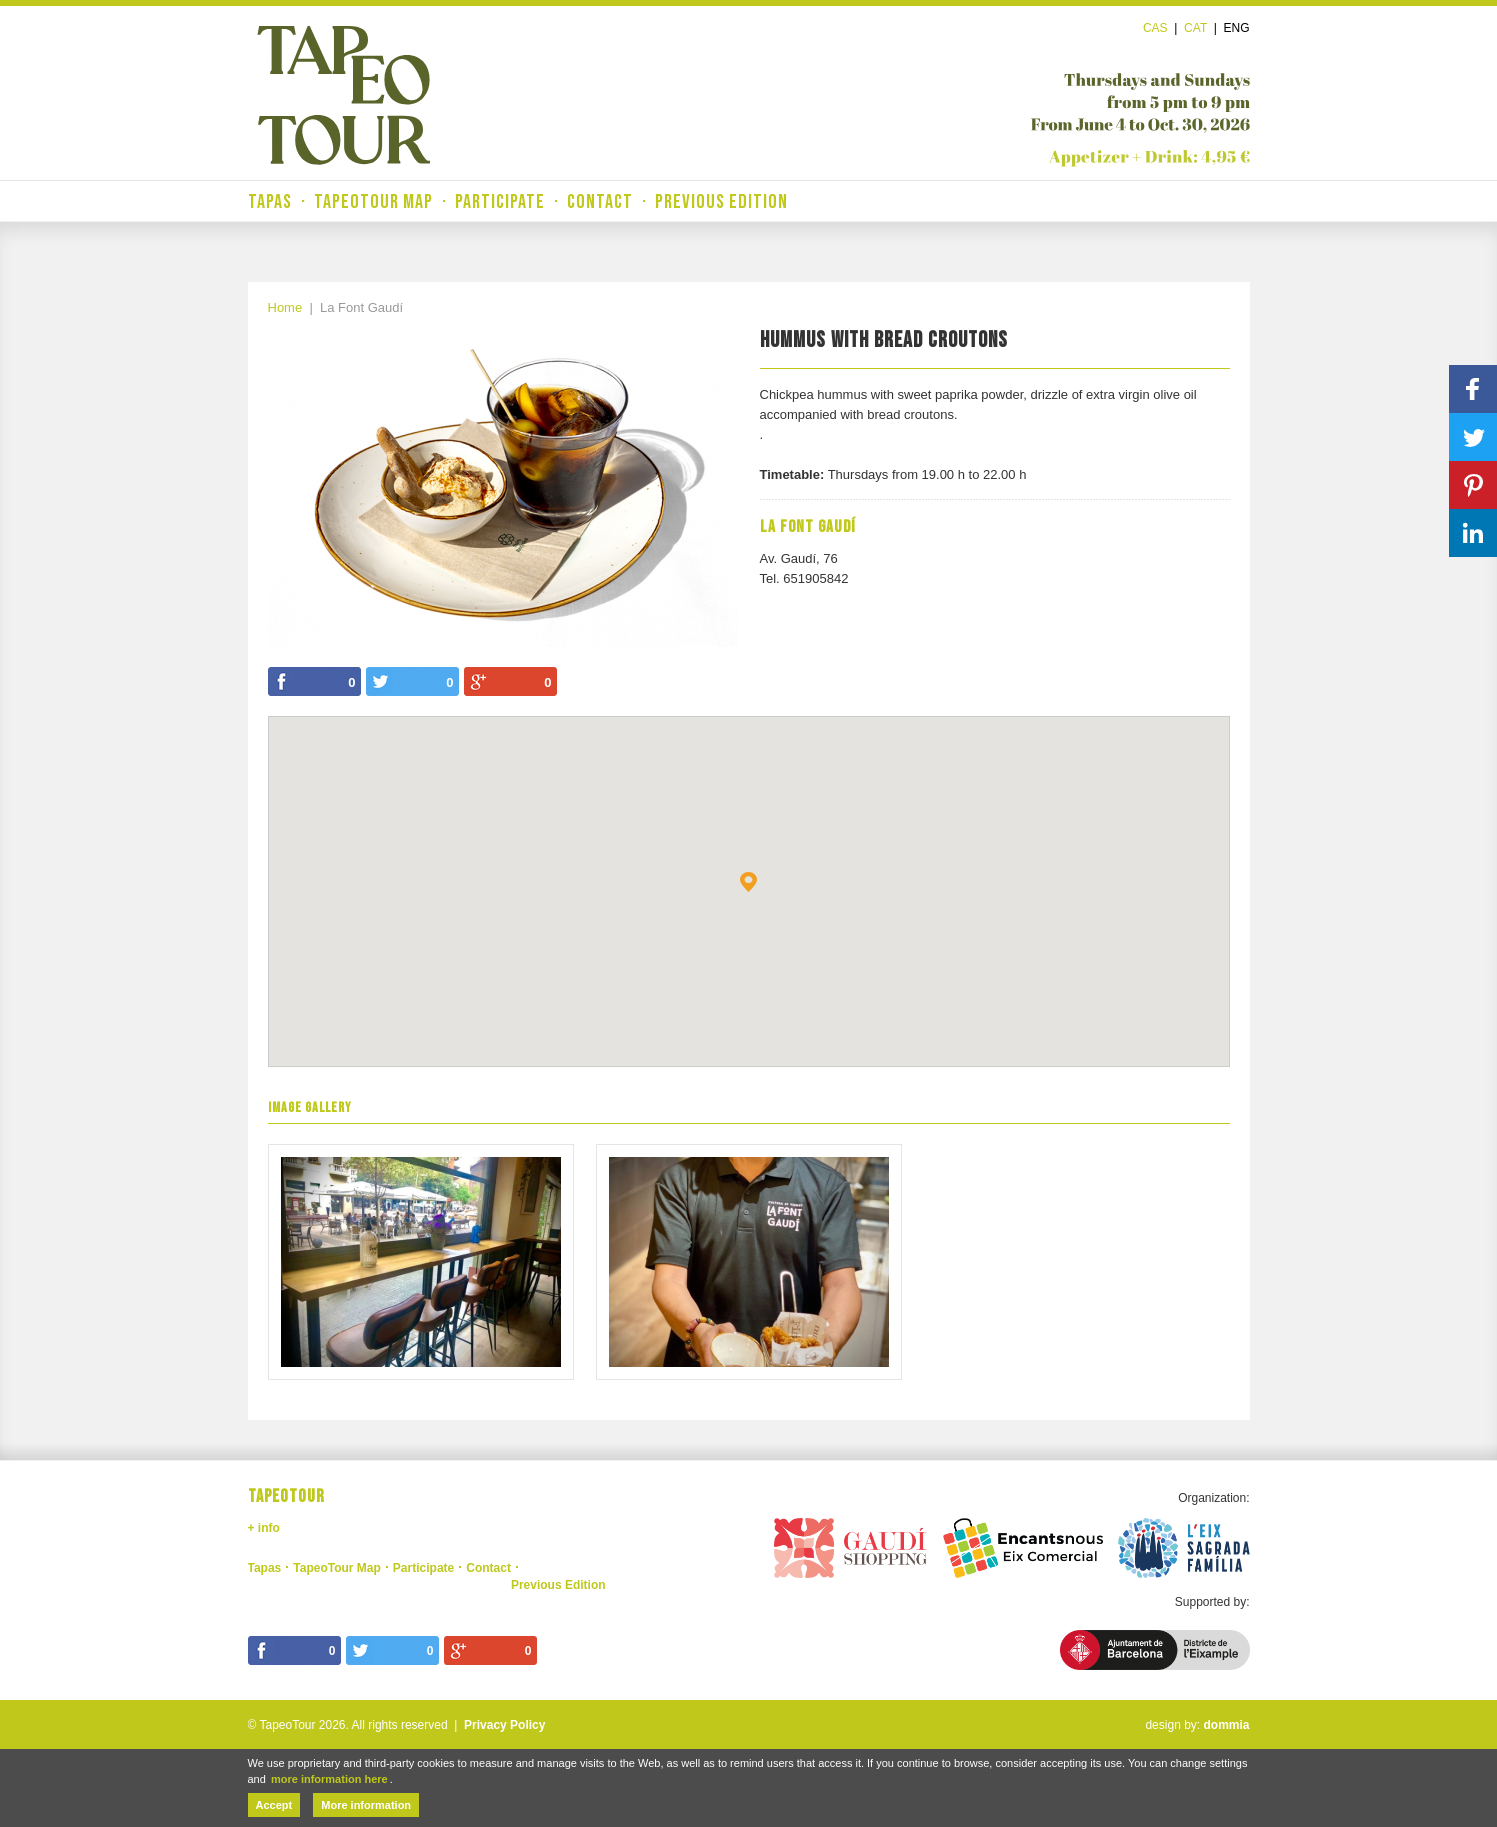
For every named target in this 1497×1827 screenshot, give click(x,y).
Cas (1155, 28)
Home (285, 307)
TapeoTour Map (373, 202)
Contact (600, 202)
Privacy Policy (504, 1725)
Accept (274, 1805)
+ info (264, 1528)
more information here (329, 1779)
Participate (500, 202)
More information (366, 1805)
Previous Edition (721, 202)
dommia (1226, 1725)
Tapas (270, 202)
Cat (1195, 28)
